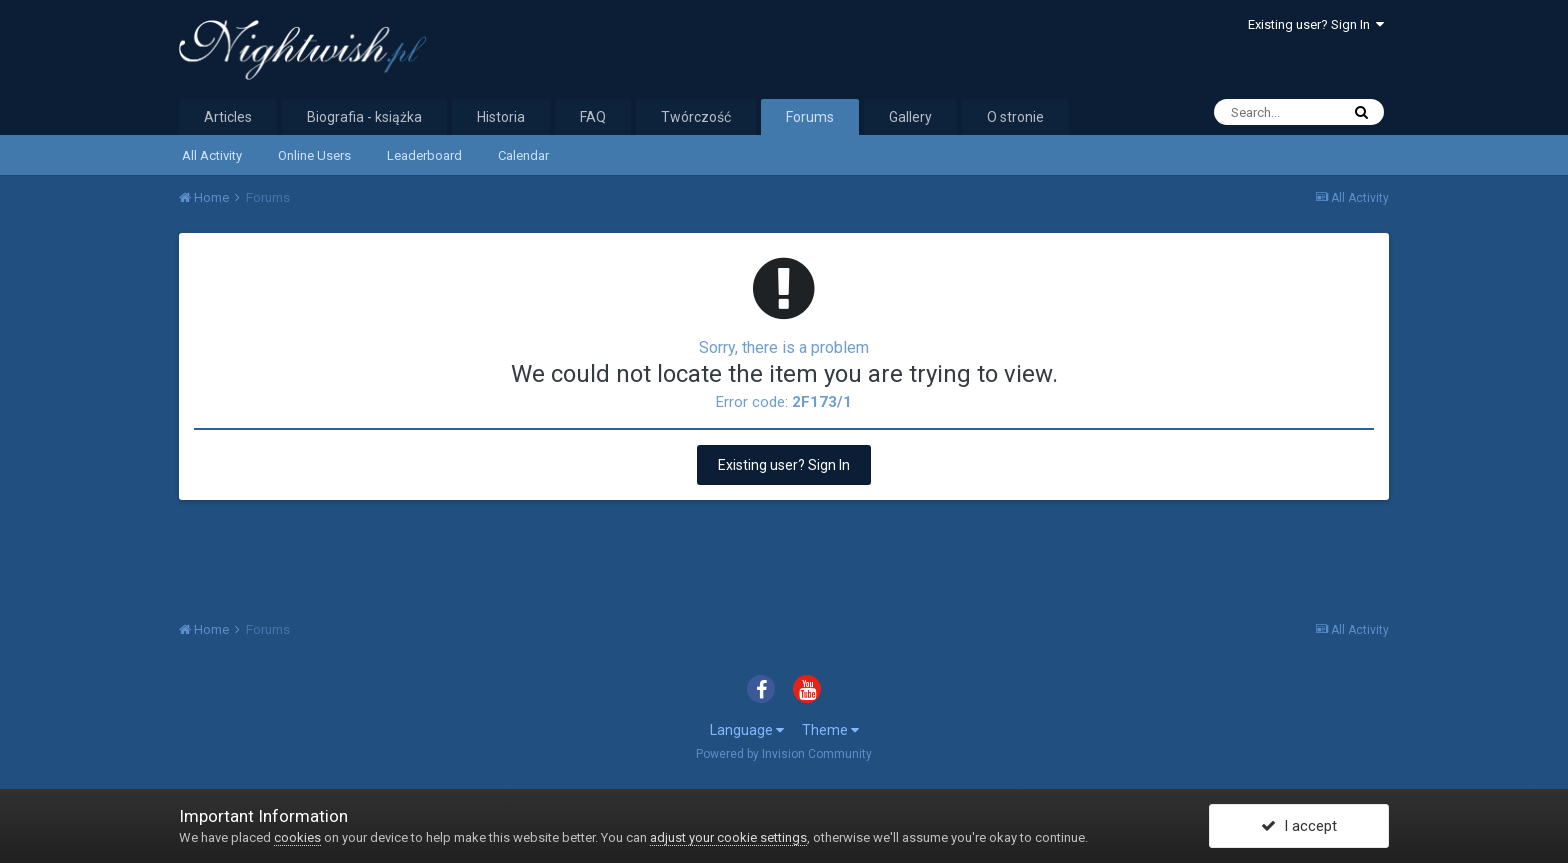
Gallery (910, 117)
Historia (501, 117)
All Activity (212, 155)
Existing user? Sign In (1316, 24)
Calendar (523, 155)
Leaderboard (424, 155)
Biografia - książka (364, 117)
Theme (830, 730)
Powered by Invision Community (784, 754)
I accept (1299, 826)
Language (747, 730)
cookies (297, 837)
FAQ (593, 117)
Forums (810, 117)
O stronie (1015, 117)
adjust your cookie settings (728, 837)
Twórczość (696, 117)
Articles (228, 117)
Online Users (314, 155)
